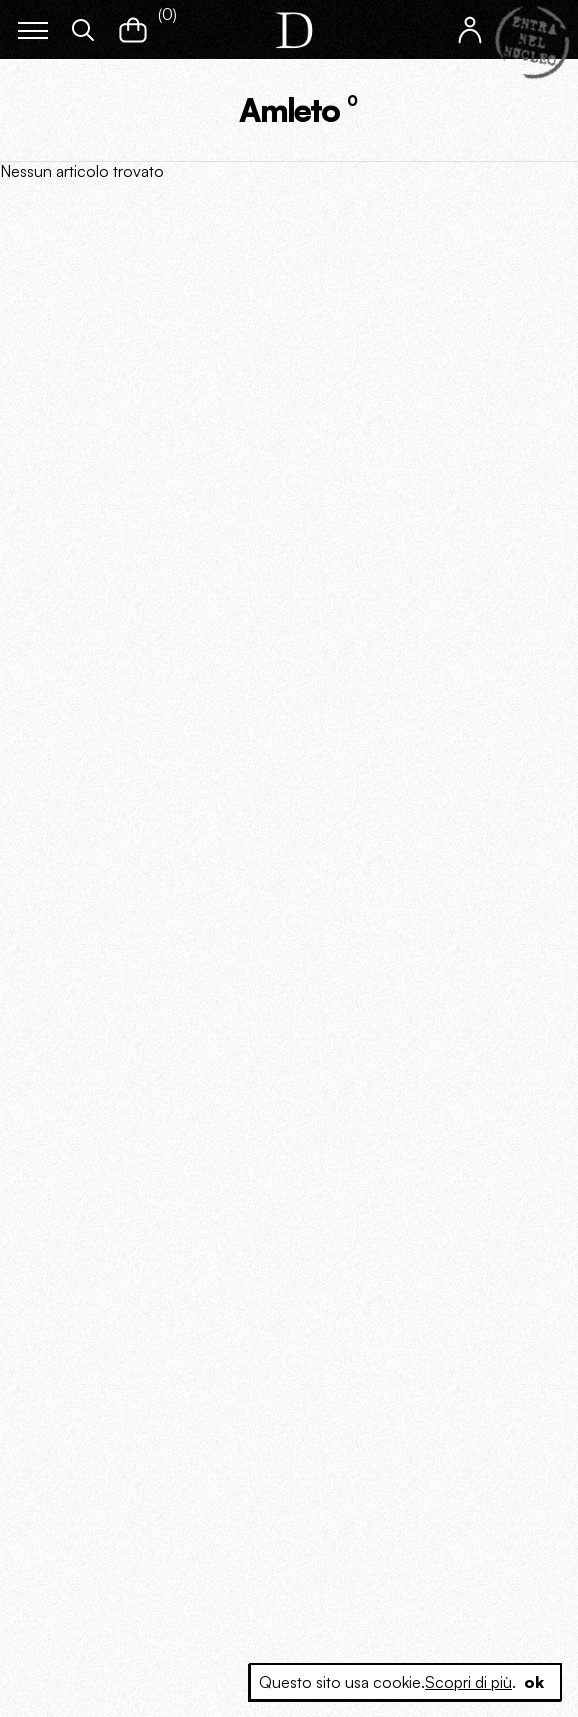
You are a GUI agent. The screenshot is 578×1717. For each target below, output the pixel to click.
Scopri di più (468, 1682)
